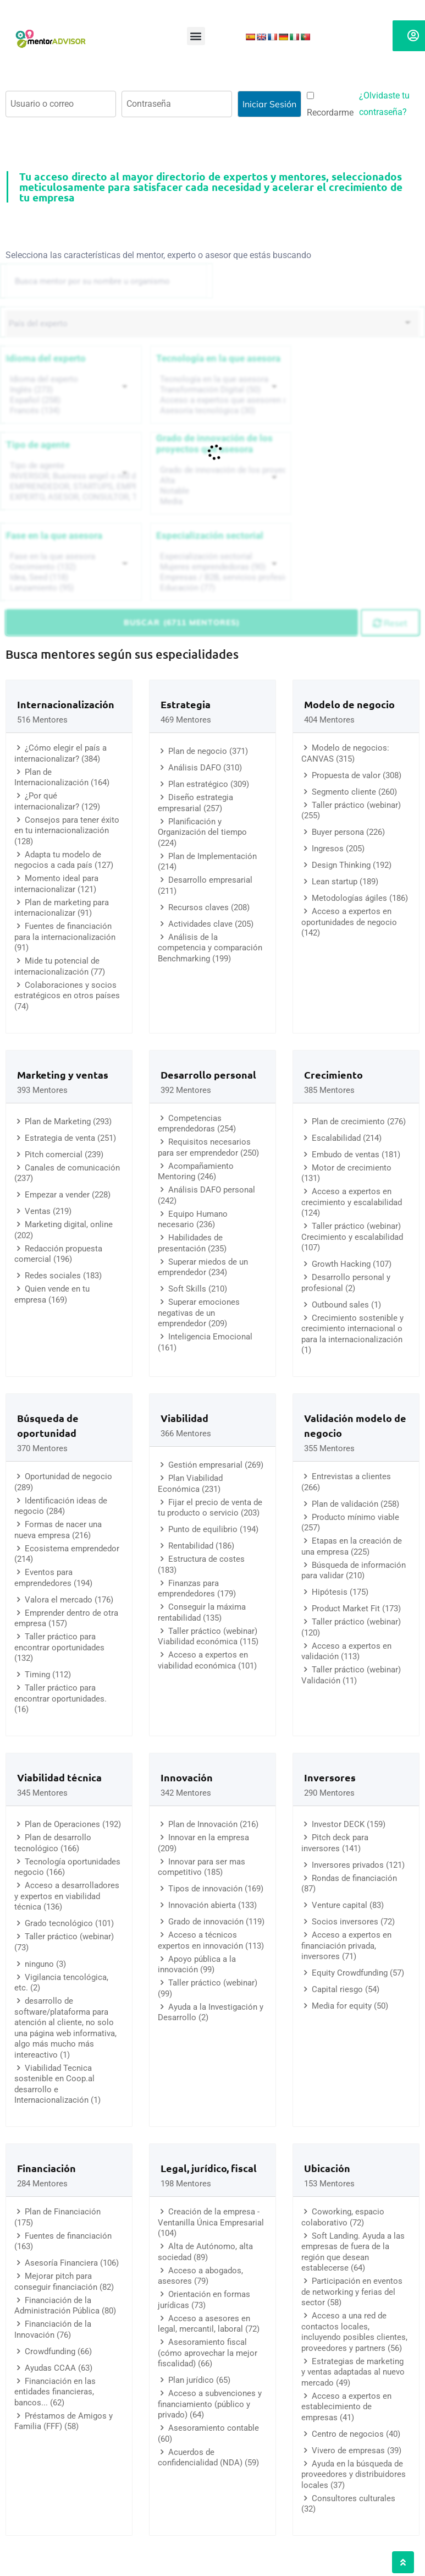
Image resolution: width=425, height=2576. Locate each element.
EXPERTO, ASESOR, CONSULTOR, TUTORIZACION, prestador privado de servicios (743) (72, 497)
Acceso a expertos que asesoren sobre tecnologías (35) (222, 400)
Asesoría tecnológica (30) (222, 411)
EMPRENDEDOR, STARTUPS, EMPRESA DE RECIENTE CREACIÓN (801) (72, 487)
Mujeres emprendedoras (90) (222, 567)
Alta (222, 480)
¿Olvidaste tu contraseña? (384, 103)
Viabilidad (184, 1418)
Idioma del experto (46, 358)
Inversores (330, 1777)
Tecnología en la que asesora (218, 358)
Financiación (46, 2168)
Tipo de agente (38, 444)
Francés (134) (72, 411)
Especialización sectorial (209, 535)
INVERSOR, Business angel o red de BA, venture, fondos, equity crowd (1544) (72, 476)
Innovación (187, 1777)
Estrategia (186, 704)
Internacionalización (65, 704)
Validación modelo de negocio (355, 1425)
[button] (196, 36)
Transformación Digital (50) (222, 390)
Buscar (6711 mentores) (182, 622)
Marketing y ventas (62, 1074)
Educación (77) (222, 588)
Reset (390, 622)
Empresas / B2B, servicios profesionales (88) (222, 577)
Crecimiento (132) (72, 567)
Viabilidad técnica (59, 1777)
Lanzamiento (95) (72, 588)
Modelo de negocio (349, 704)
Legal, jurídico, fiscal (209, 2168)
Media (222, 501)
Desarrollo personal (208, 1074)
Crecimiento (333, 1074)
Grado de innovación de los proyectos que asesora (214, 444)
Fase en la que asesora (54, 535)
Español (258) (72, 400)
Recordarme (330, 105)
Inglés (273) (72, 390)
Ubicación (327, 2168)
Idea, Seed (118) (72, 577)
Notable (222, 491)
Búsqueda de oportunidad (48, 1425)
